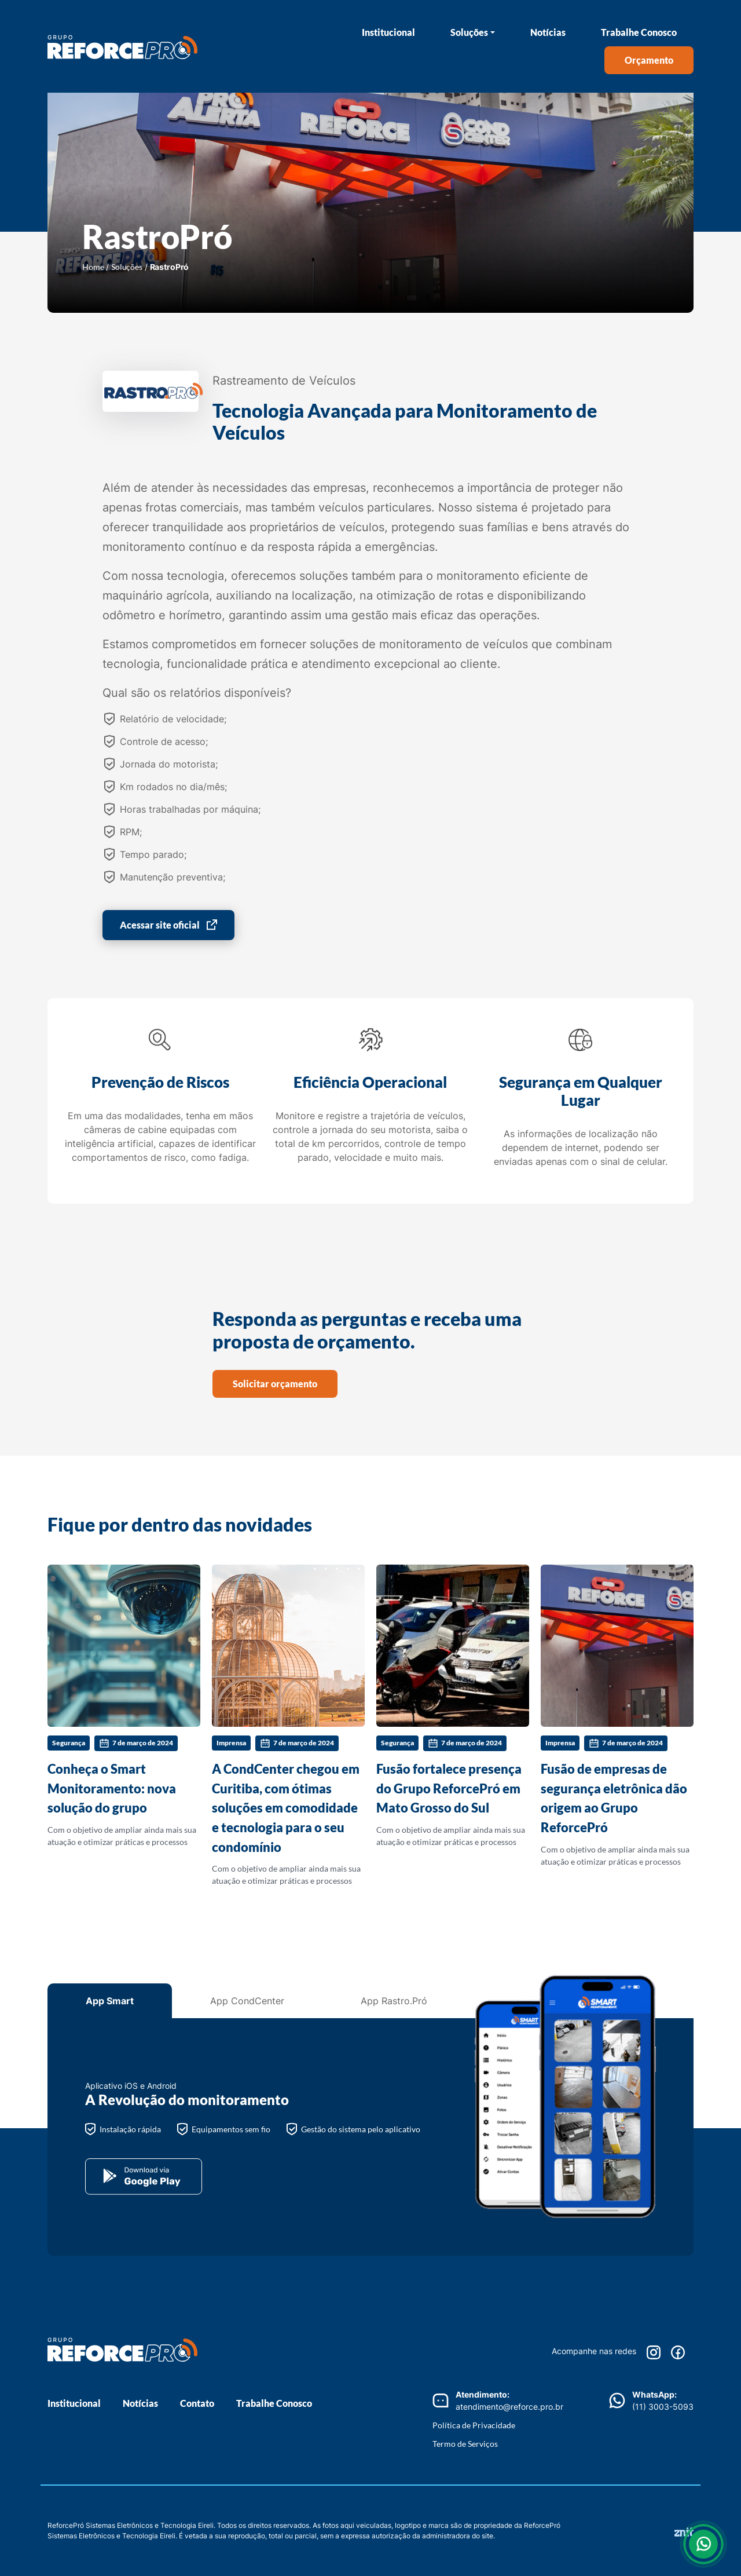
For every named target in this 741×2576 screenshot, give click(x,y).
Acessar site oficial (160, 924)
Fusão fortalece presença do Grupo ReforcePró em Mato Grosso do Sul (449, 1788)
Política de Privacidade (473, 2425)
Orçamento (649, 59)
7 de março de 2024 (136, 1743)
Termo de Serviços (465, 2444)
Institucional (388, 32)
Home (93, 267)
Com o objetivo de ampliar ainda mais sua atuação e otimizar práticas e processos (123, 1706)
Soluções (469, 32)
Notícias (548, 32)
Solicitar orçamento (275, 1383)
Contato (197, 2403)
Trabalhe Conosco (639, 32)
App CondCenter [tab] (247, 2001)
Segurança (68, 1742)
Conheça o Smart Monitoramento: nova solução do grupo (111, 1788)
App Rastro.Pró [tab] (394, 2001)
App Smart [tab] (110, 2001)
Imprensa (231, 1742)
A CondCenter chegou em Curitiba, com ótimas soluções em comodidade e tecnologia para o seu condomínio (286, 1807)
